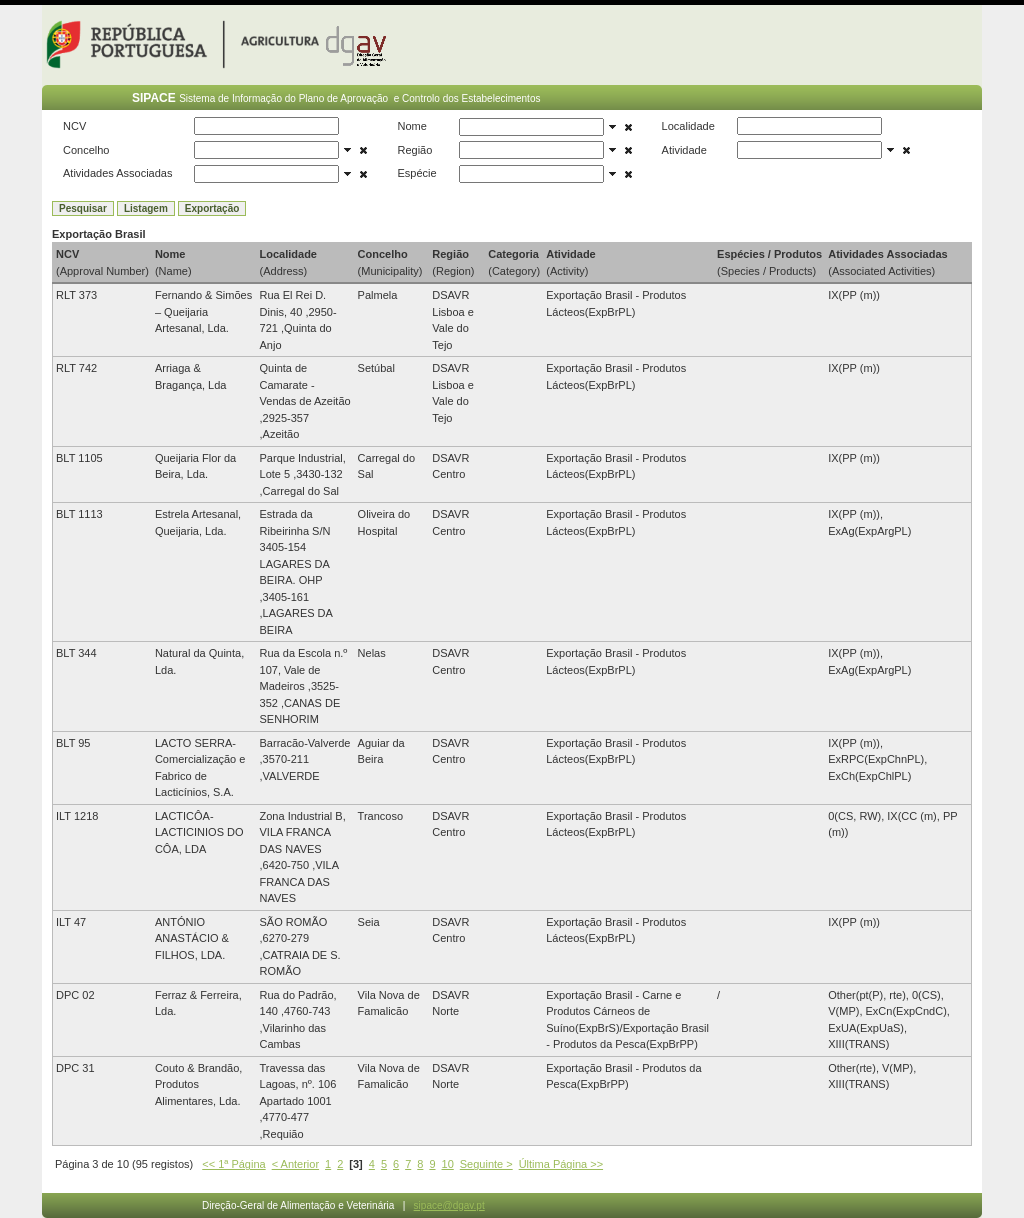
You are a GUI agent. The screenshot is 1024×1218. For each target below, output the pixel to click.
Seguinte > (486, 1164)
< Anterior (295, 1164)
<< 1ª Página (233, 1164)
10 (448, 1164)
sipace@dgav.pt (449, 1205)
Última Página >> (561, 1164)
